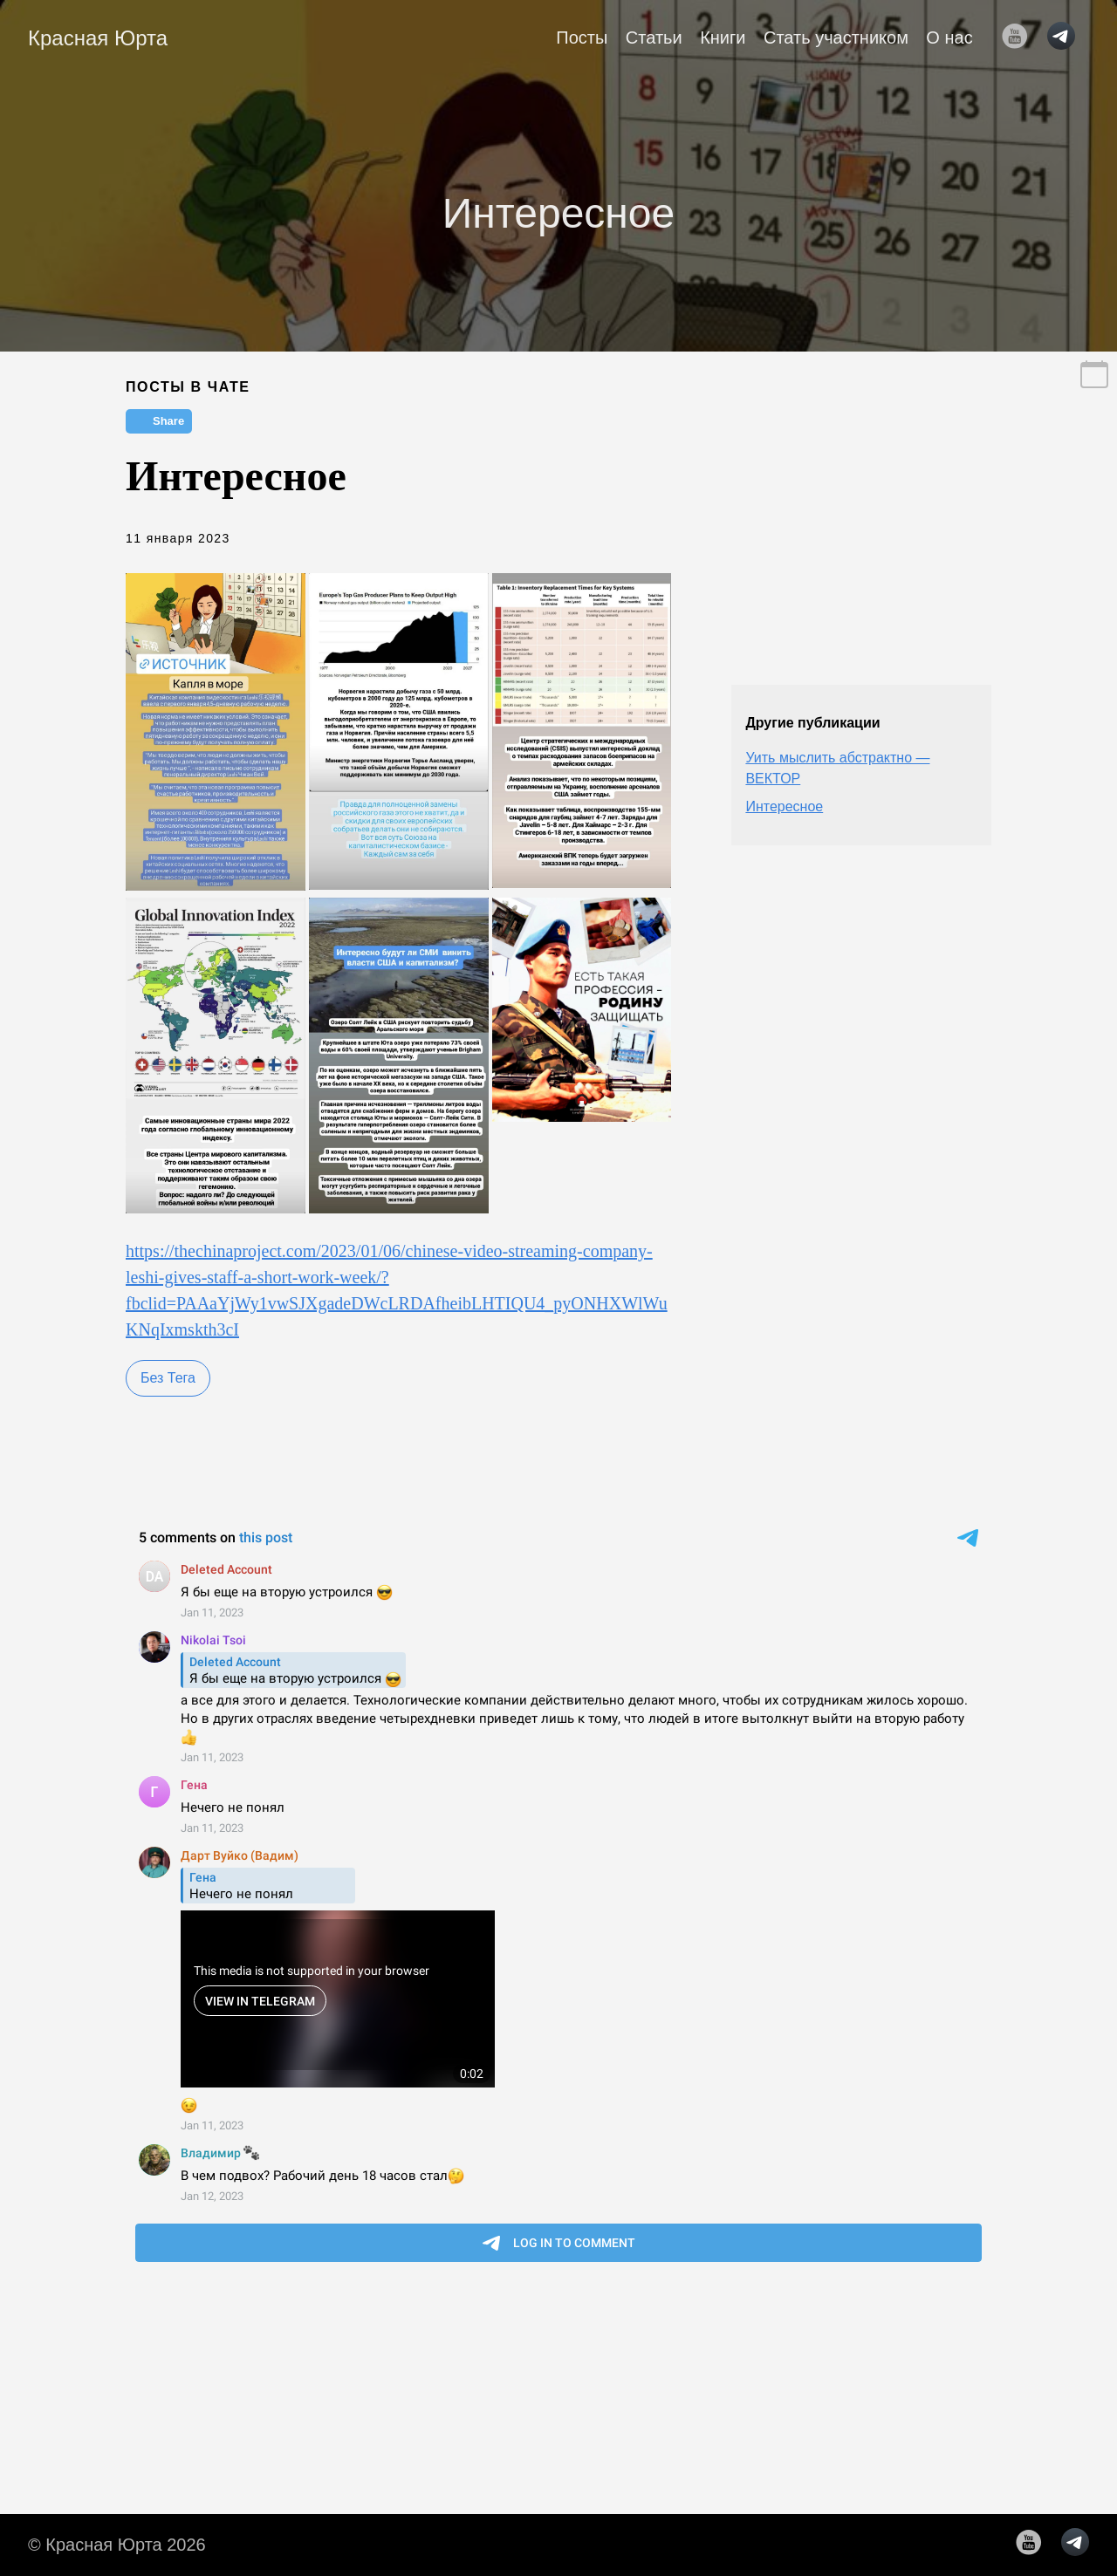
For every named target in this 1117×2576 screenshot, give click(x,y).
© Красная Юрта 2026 (117, 2544)
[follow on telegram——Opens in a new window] (1066, 37)
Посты (581, 37)
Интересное (784, 806)
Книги (722, 37)
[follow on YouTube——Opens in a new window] (1020, 37)
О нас (949, 37)
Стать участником (836, 37)
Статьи (654, 37)
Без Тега (167, 1377)
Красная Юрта (98, 38)
